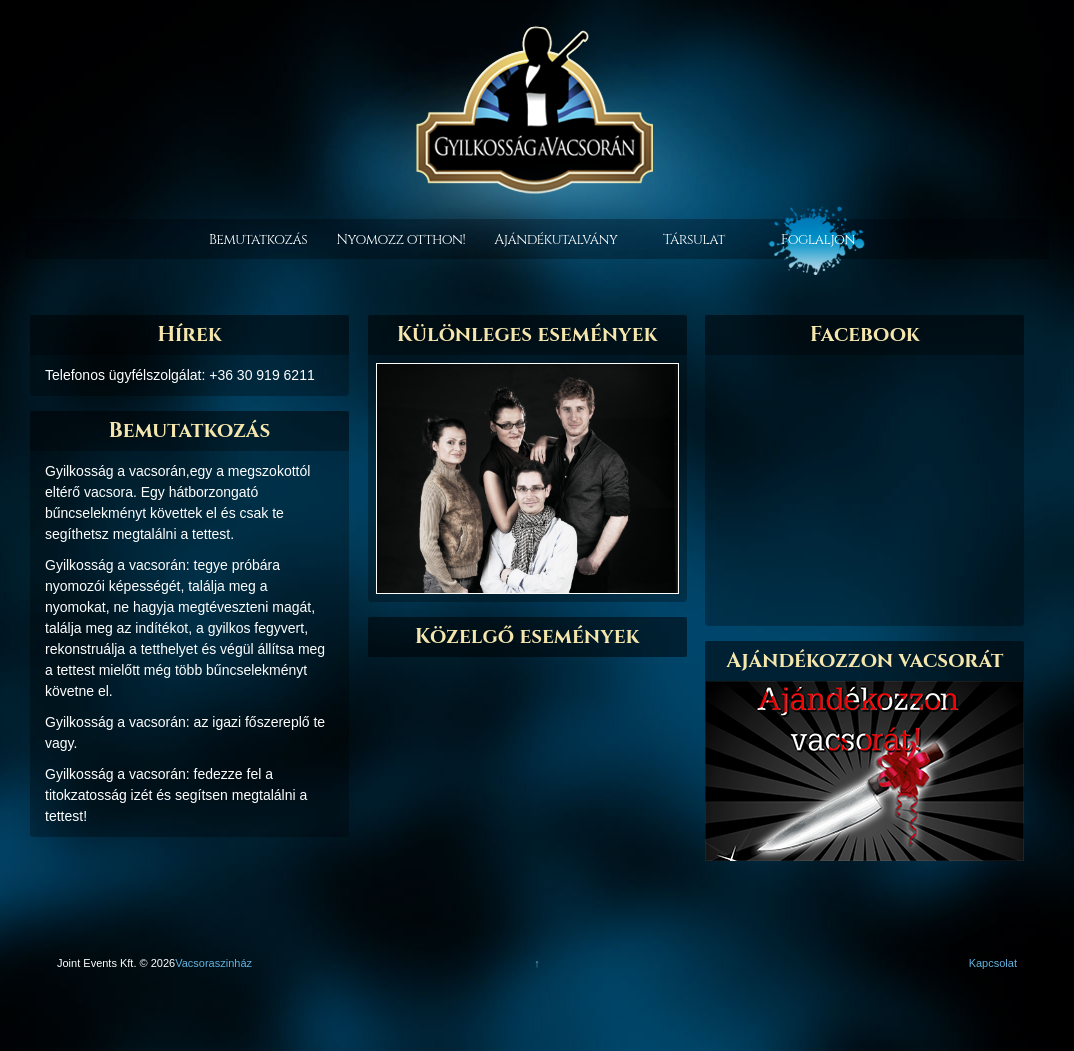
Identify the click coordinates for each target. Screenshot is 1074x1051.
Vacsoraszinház (213, 963)
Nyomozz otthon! (400, 239)
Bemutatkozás (258, 239)
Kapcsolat (993, 963)
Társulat (694, 239)
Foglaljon (818, 239)
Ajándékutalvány (555, 239)
